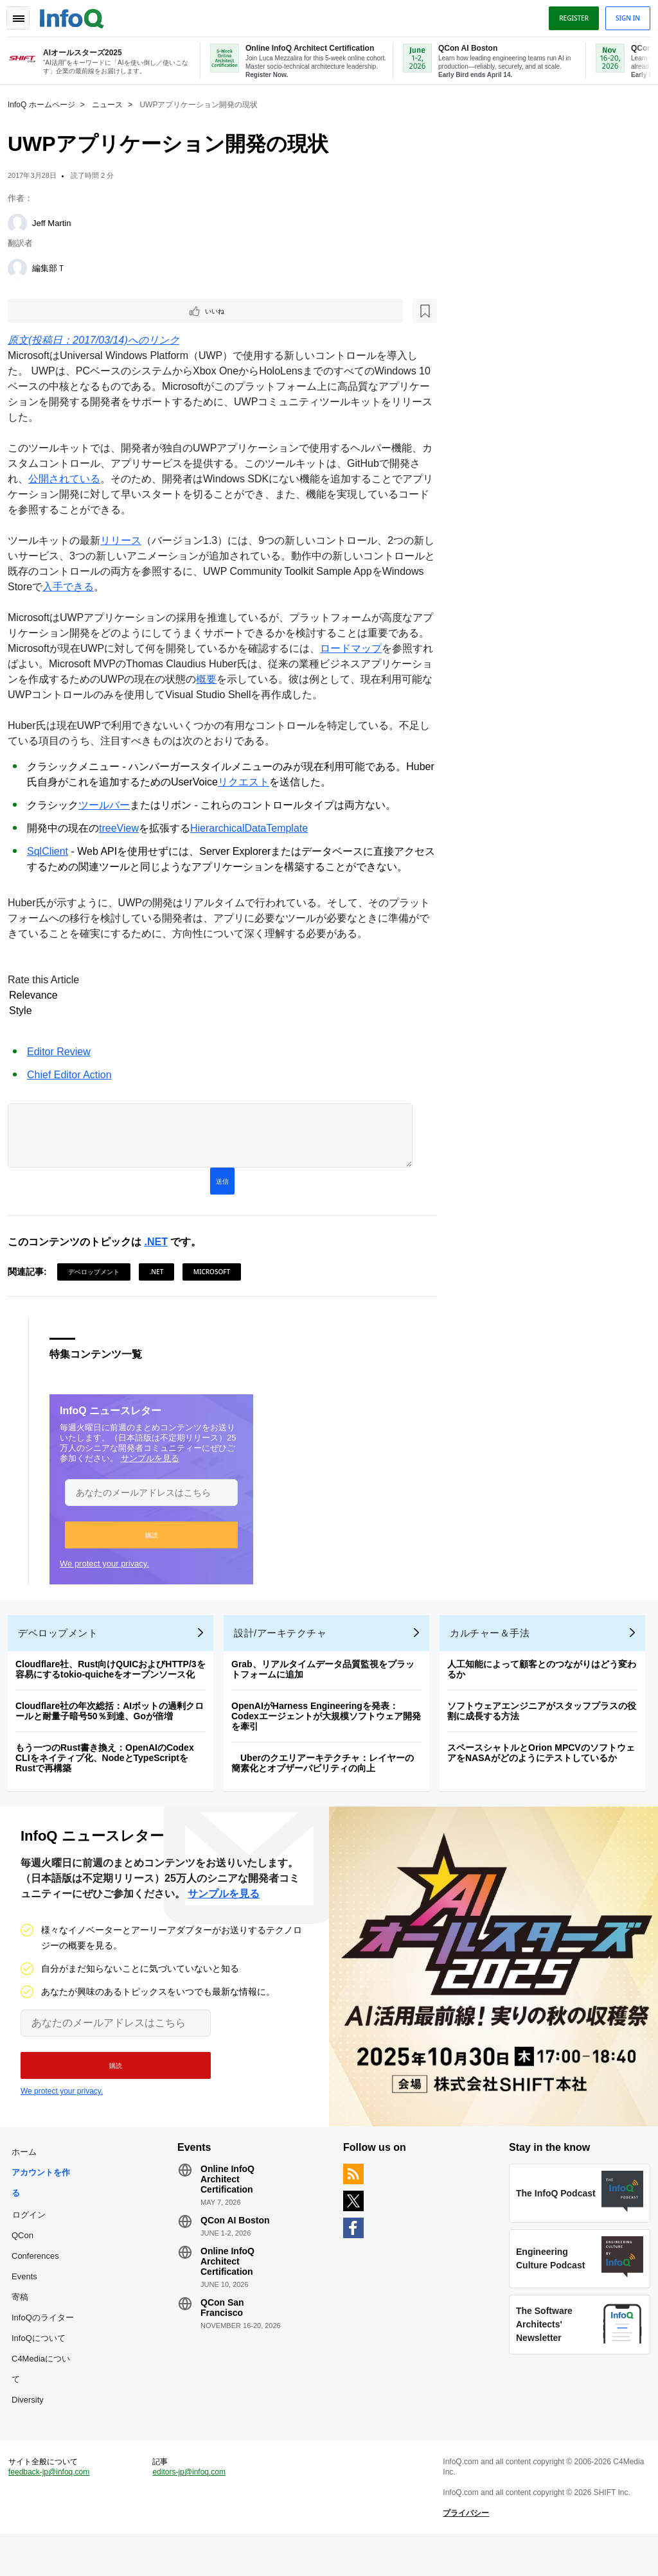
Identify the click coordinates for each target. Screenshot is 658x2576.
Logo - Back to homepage (77, 14)
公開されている (80, 480)
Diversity (33, 2426)
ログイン (34, 2241)
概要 (252, 680)
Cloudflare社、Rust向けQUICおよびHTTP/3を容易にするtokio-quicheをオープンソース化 (116, 1686)
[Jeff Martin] (22, 222)
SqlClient (52, 852)
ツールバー (109, 806)
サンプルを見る (155, 1464)
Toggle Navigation (24, 14)
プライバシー (464, 2550)
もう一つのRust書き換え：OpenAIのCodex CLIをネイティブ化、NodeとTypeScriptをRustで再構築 (110, 1774)
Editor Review (64, 1052)
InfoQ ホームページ (46, 103)
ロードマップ (376, 649)
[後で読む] (92, 310)
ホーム (29, 2179)
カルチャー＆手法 (495, 1649)
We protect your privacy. (109, 1570)
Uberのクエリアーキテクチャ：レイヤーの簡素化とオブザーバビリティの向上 (327, 1779)
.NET (160, 1248)
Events (29, 2303)
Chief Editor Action (74, 1076)
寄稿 (25, 2324)
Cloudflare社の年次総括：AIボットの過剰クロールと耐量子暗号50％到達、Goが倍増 (115, 1727)
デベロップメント (99, 1278)
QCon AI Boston (237, 2247)
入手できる (118, 588)
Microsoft (217, 1278)
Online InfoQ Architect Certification (230, 2206)
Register (568, 14)
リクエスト (277, 783)
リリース (126, 541)
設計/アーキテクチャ (285, 1649)
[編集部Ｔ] (22, 267)
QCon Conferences (40, 2272)
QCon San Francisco (225, 2334)
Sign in (622, 14)
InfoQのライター (48, 2344)
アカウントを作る (46, 2210)
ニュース (112, 103)
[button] (156, 1541)
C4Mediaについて (46, 2396)
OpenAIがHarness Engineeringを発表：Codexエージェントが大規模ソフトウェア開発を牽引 (331, 1732)
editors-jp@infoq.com (192, 2509)
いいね (48, 310)
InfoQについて (44, 2365)
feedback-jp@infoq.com (53, 2509)
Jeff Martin (56, 222)
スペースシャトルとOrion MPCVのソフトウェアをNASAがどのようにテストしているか (546, 1769)
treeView (124, 829)
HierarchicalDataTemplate (254, 829)
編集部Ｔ (54, 267)
